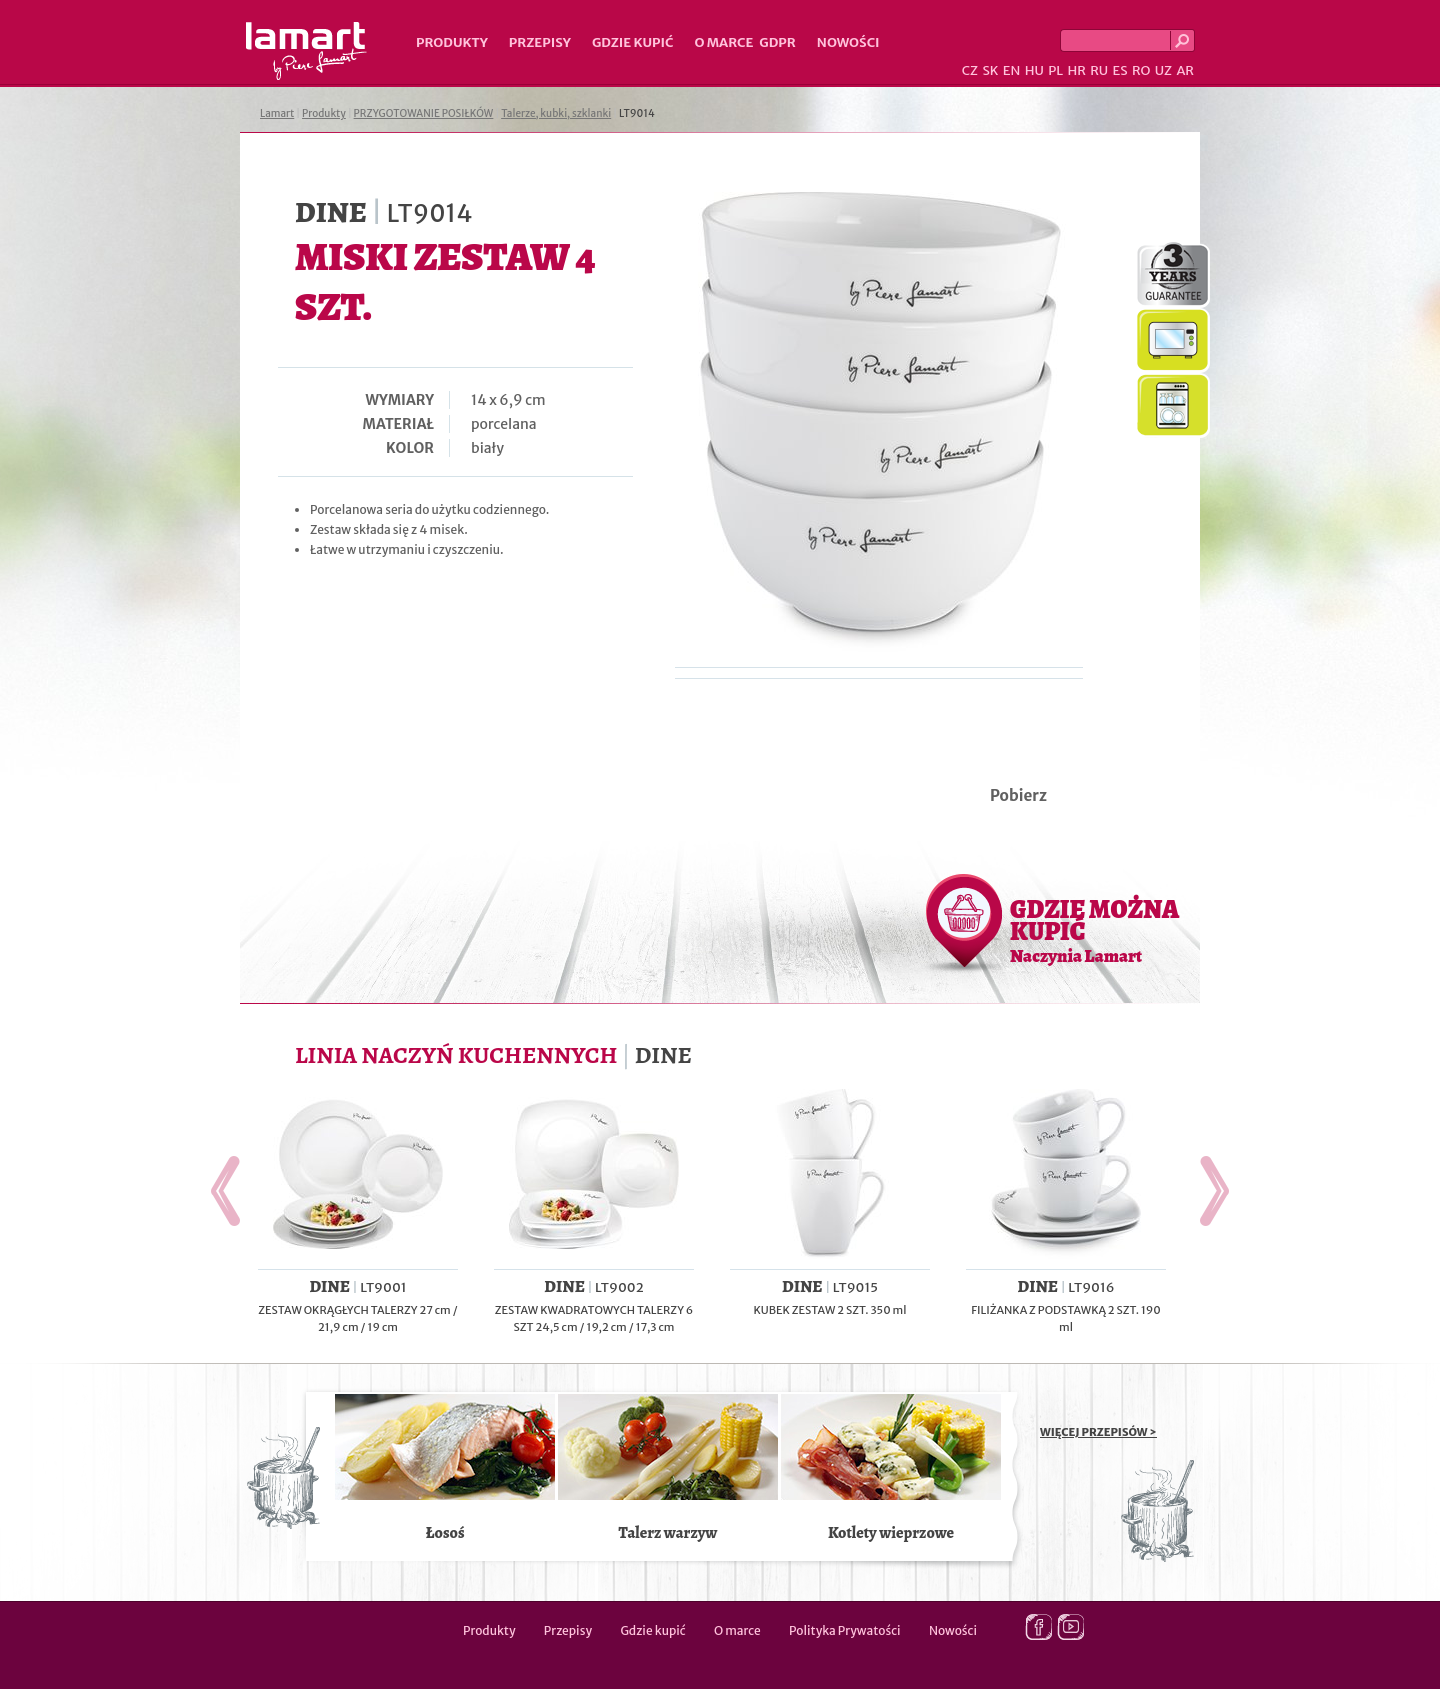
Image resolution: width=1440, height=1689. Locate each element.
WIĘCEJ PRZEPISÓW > (1098, 1432)
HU (1034, 70)
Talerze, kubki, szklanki (556, 113)
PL (1055, 70)
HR (1076, 70)
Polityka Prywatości (845, 1630)
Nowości (848, 42)
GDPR (777, 42)
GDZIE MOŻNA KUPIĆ (1094, 930)
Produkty (452, 42)
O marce (723, 42)
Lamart (306, 51)
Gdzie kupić (633, 42)
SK (990, 70)
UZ (1163, 70)
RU (1099, 70)
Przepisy (540, 42)
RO (1141, 70)
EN (1012, 70)
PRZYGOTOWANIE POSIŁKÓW (424, 113)
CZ (970, 70)
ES (1120, 70)
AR (1185, 70)
